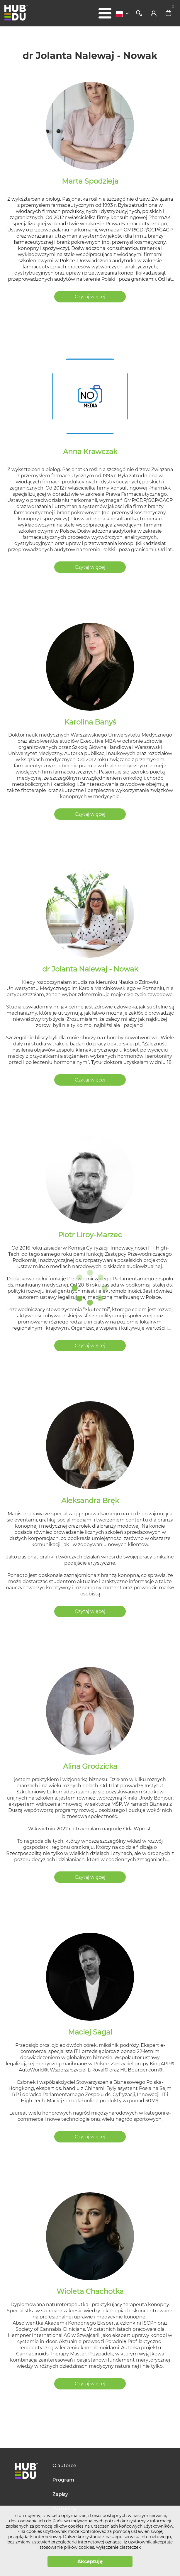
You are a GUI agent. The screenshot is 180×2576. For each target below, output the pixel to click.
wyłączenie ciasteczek (118, 2547)
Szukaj (138, 13)
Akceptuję (90, 2561)
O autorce (64, 2465)
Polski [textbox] (119, 14)
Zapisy (60, 2494)
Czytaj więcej (90, 296)
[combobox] (124, 14)
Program (63, 2480)
